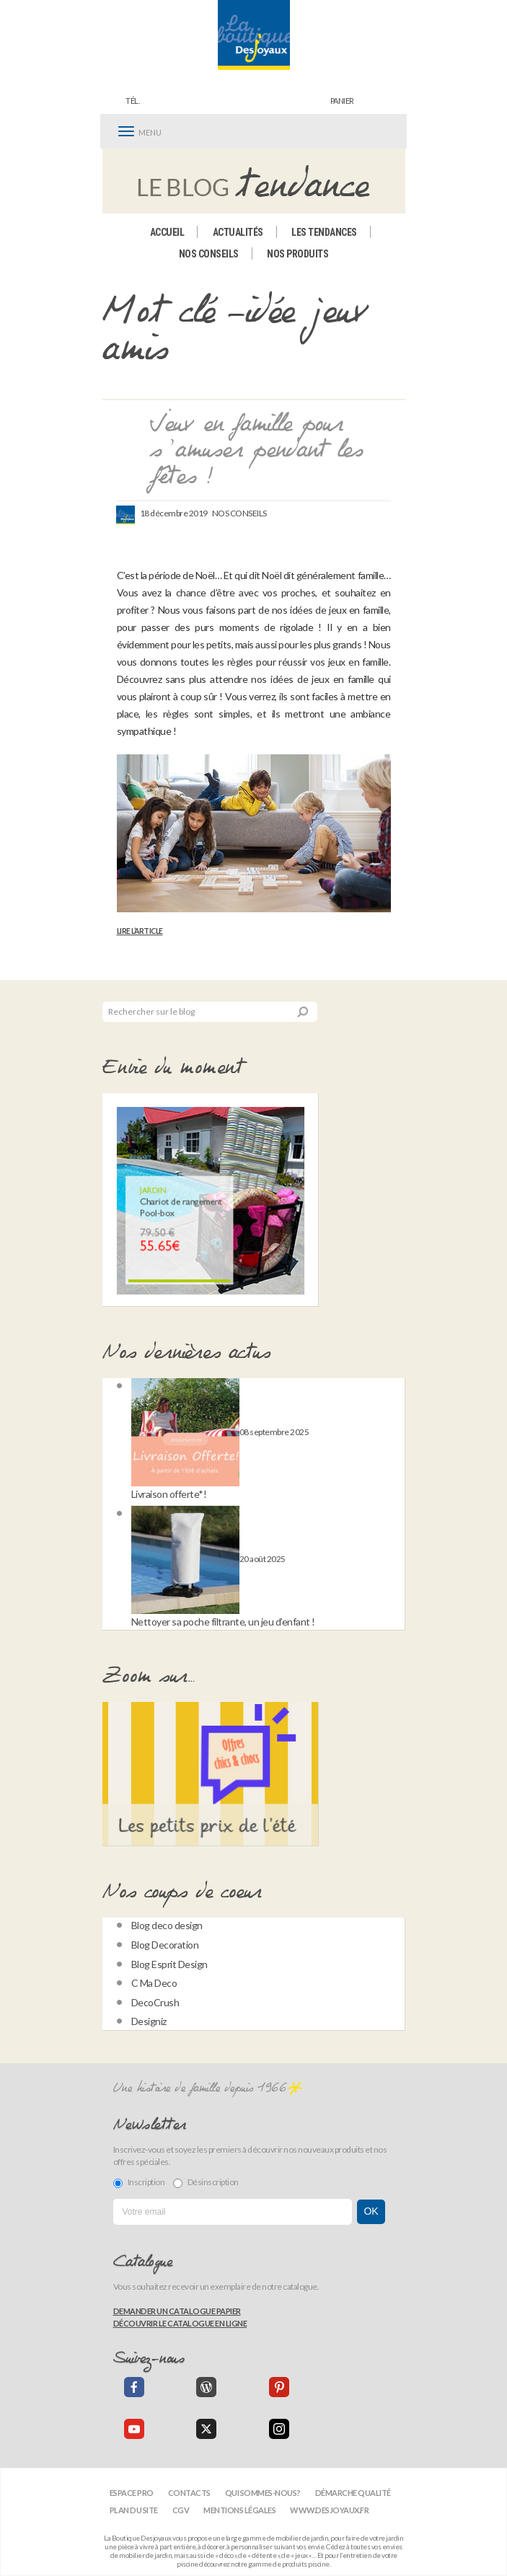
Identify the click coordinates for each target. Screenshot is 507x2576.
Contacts (189, 2492)
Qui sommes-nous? (263, 2492)
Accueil (167, 232)
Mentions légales (239, 2510)
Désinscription (206, 2182)
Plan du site (134, 2510)
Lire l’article (140, 931)
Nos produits (297, 254)
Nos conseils (209, 254)
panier (342, 100)
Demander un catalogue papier (177, 2311)
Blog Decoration (165, 1944)
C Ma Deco (154, 1983)
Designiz (149, 2021)
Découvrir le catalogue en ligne (180, 2323)
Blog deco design (167, 1925)
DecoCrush (155, 2002)
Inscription (139, 2182)
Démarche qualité (353, 2492)
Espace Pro (132, 2492)
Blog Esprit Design (169, 1964)
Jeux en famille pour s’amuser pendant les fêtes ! (256, 451)
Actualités (238, 232)
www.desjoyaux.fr (329, 2510)
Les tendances (324, 232)
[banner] (253, 35)
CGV (181, 2510)
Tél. (132, 100)
